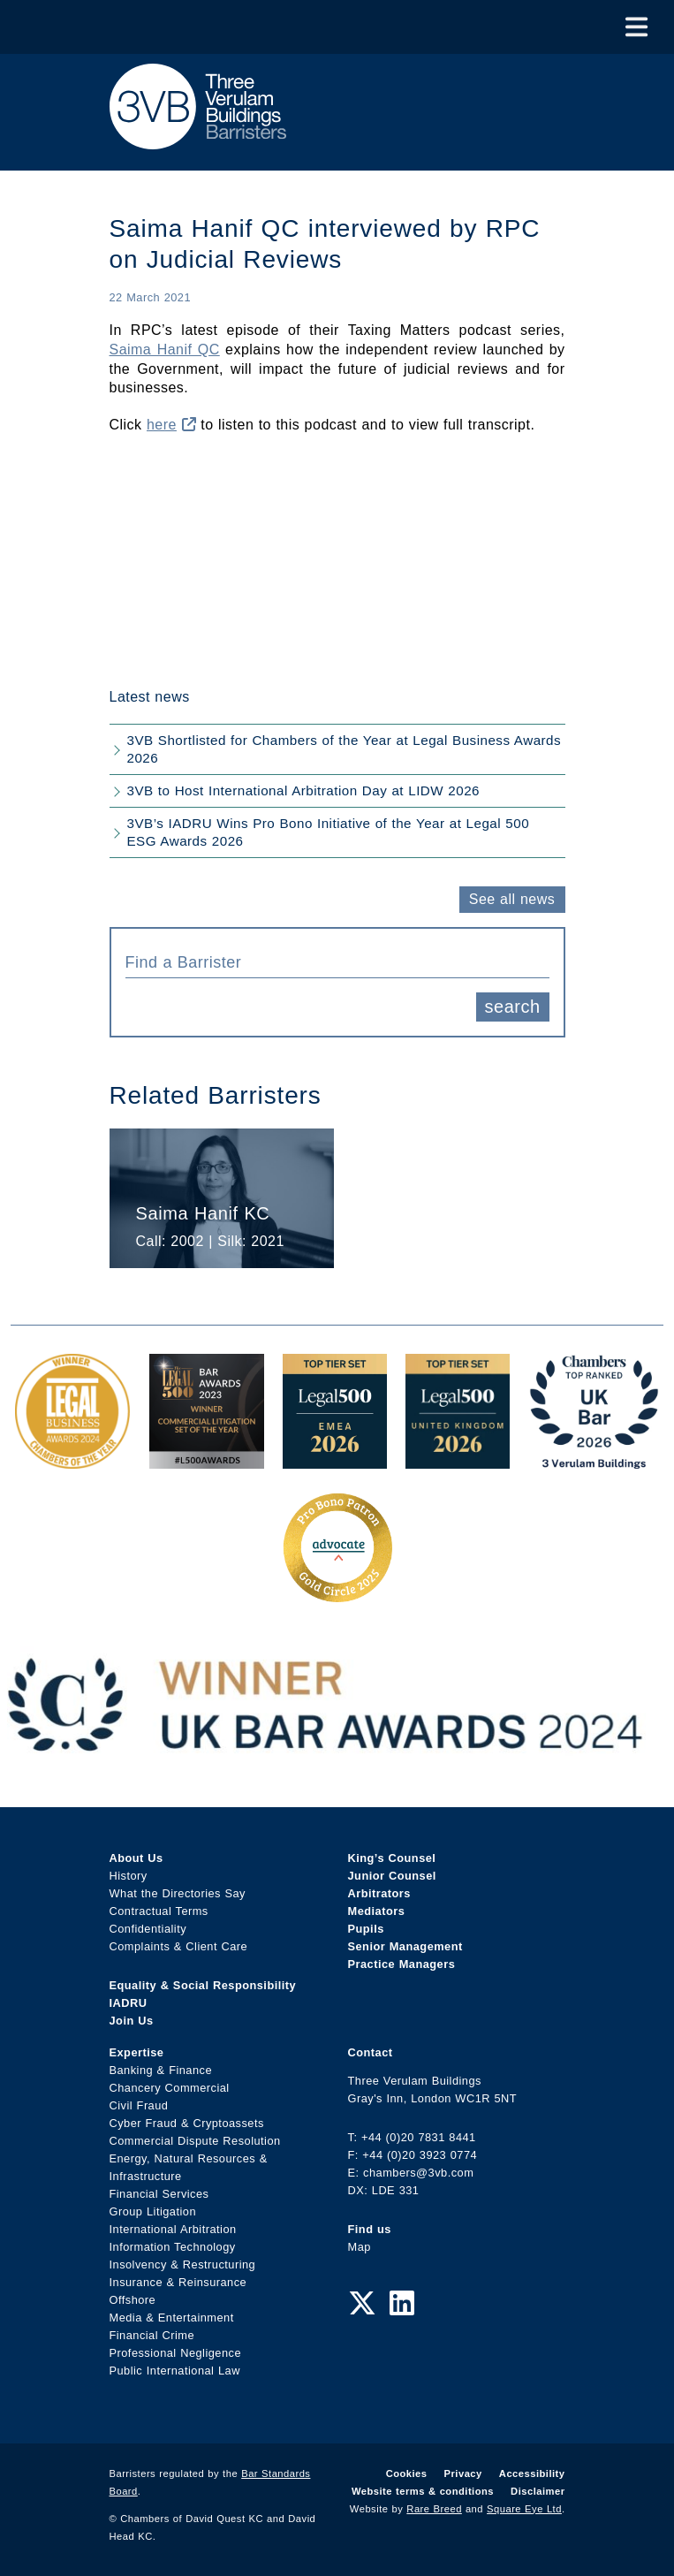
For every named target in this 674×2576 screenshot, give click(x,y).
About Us (136, 1858)
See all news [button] (512, 899)
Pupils (366, 1928)
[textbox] (330, 962)
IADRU (129, 2003)
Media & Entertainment (172, 2317)
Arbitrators (379, 1893)
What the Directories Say (178, 1893)
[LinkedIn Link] (402, 2304)
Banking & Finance (161, 2070)
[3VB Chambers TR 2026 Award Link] (594, 1459)
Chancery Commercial (170, 2087)
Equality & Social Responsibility (203, 1985)
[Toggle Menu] (636, 27)
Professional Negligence (176, 2352)
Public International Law (175, 2370)
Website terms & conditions (423, 2491)
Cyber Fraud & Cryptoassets (187, 2123)
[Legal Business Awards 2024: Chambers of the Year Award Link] (72, 1459)
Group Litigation (153, 2211)
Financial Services (159, 2193)
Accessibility (532, 2473)
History (129, 1875)
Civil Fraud (139, 2105)
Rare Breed (434, 2509)
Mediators (376, 1911)
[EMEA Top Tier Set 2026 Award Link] (335, 1459)
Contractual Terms (159, 1911)
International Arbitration (173, 2229)
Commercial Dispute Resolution (195, 2140)
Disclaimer (537, 2491)
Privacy (463, 2473)
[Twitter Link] (362, 2304)
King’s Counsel (392, 1858)
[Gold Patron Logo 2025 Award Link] (337, 1595)
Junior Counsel (392, 1875)
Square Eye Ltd (524, 2509)
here (171, 424)
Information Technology (173, 2246)
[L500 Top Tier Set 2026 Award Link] (457, 1459)
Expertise (137, 2052)
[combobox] (337, 960)
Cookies (407, 2473)
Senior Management (405, 1946)
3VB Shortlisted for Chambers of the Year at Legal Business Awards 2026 (344, 749)
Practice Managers (402, 1964)
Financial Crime (152, 2335)
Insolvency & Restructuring (183, 2264)
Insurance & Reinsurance (178, 2282)
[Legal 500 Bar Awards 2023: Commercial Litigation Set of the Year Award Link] (206, 1459)
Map (359, 2246)
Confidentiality (148, 1928)
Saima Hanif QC (165, 349)
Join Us (132, 2020)
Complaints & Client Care (179, 1946)
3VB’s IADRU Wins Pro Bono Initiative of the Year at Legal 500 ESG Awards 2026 (328, 832)
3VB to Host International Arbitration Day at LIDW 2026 (304, 790)
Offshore (133, 2299)
